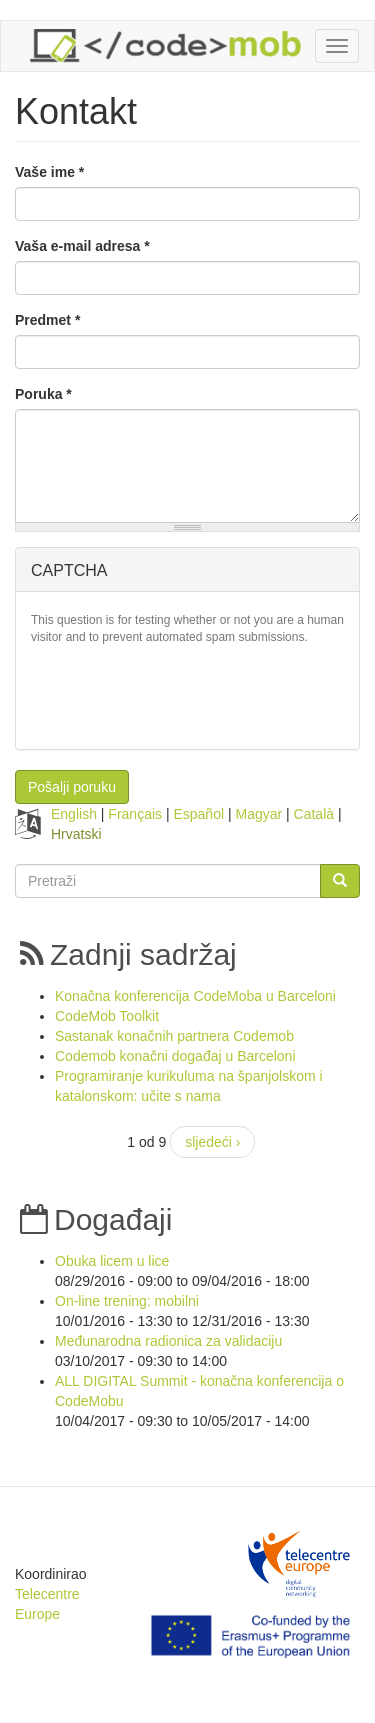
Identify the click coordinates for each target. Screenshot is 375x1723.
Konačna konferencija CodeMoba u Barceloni (195, 996)
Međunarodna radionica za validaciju (168, 1341)
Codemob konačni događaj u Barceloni (175, 1056)
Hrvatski (76, 834)
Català (314, 814)
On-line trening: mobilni (127, 1301)
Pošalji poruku (72, 787)
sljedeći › (212, 1142)
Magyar (258, 814)
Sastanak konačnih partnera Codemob (174, 1036)
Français (135, 814)
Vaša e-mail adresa (82, 246)
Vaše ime (49, 172)
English (74, 814)
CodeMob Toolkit (107, 1016)
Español (198, 814)
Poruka (43, 394)
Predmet (47, 320)
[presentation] (183, 695)
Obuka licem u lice (112, 1261)
